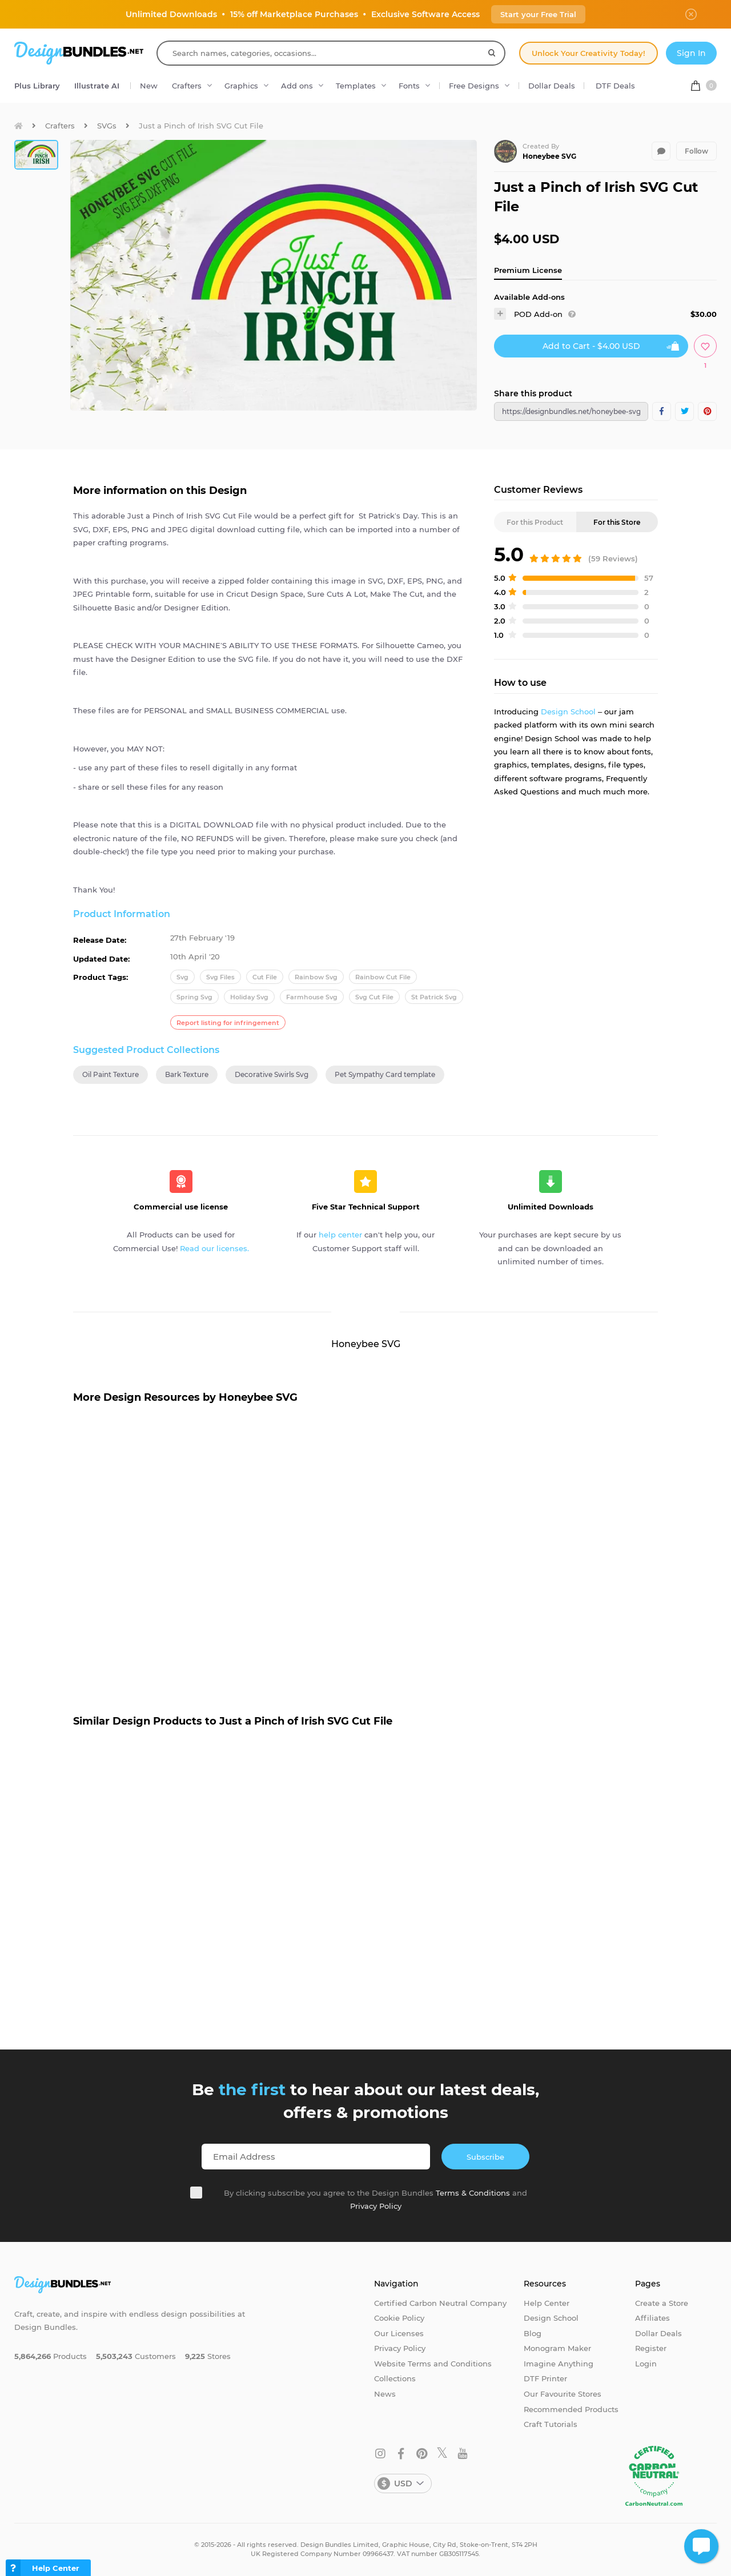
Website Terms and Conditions (433, 2363)
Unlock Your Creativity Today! (588, 53)
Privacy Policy (375, 2206)
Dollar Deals (551, 85)
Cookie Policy (399, 2317)
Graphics (241, 85)
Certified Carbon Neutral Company (440, 2303)
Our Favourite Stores (562, 2393)
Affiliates (652, 2317)
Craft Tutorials (550, 2424)
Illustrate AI (96, 85)
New (149, 85)
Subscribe (485, 2156)
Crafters (187, 85)
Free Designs (474, 85)
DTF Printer (545, 2378)
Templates (356, 85)
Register (650, 2348)
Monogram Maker (557, 2348)
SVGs (107, 125)
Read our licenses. (214, 1248)
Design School (568, 711)
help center (340, 1234)
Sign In (691, 53)
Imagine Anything (558, 2363)
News (385, 2393)
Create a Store (661, 2303)
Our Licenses (399, 2333)
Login (646, 2363)
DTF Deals (615, 85)
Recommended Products (571, 2409)
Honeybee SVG (549, 156)
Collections (395, 2378)
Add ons (297, 85)
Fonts (409, 85)
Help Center (546, 2303)
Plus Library (37, 85)
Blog (532, 2333)
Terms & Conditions (473, 2192)
